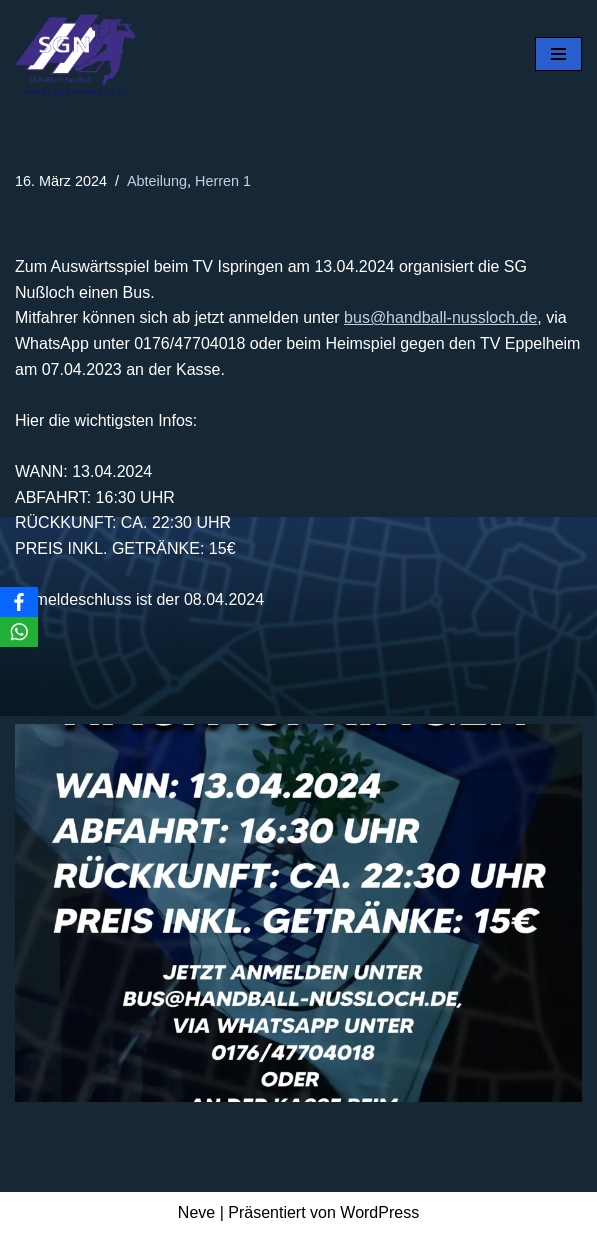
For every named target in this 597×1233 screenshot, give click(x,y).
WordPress (379, 1212)
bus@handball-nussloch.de (440, 317)
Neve (196, 1212)
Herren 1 (223, 181)
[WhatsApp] (19, 632)
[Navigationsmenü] (558, 54)
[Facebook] (19, 602)
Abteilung (157, 181)
